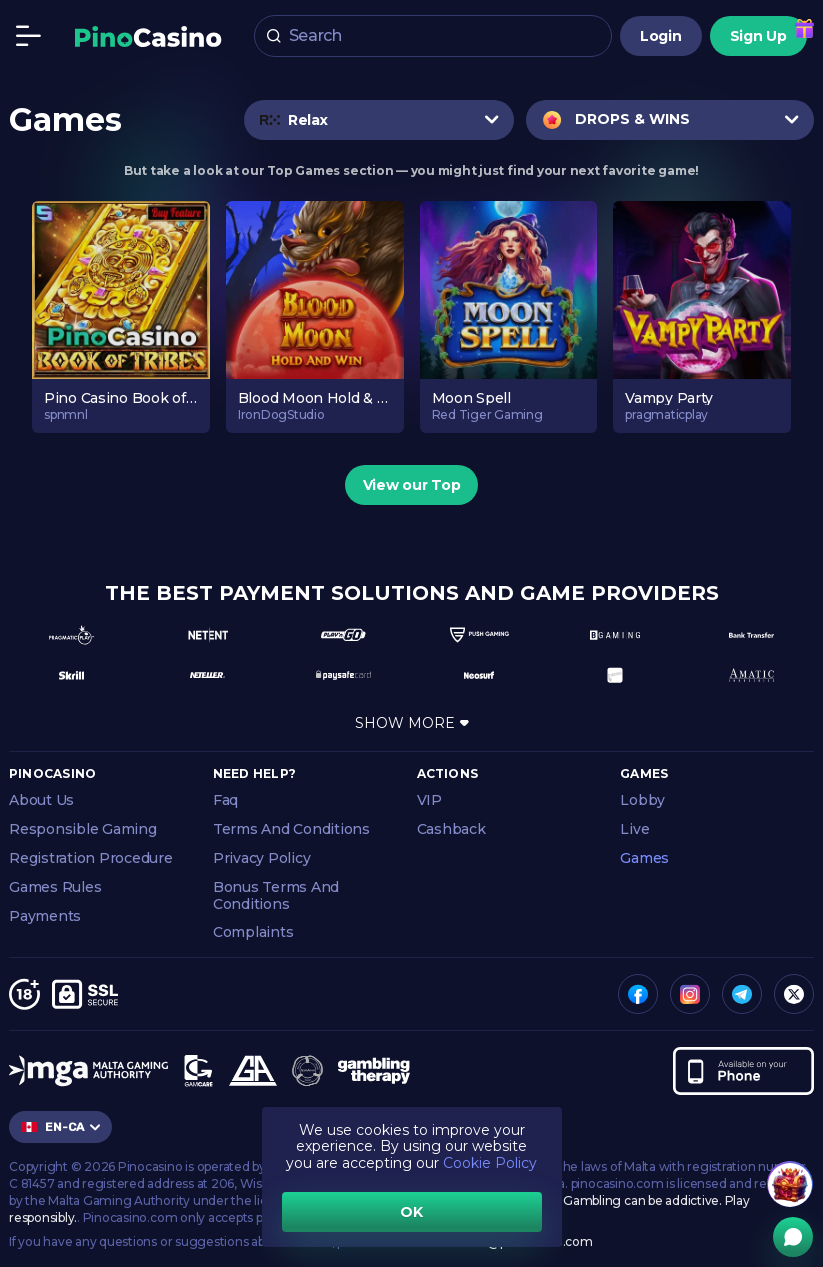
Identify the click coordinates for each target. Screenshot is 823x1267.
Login (661, 36)
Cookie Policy (490, 1163)
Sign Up (758, 36)
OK (411, 1212)
